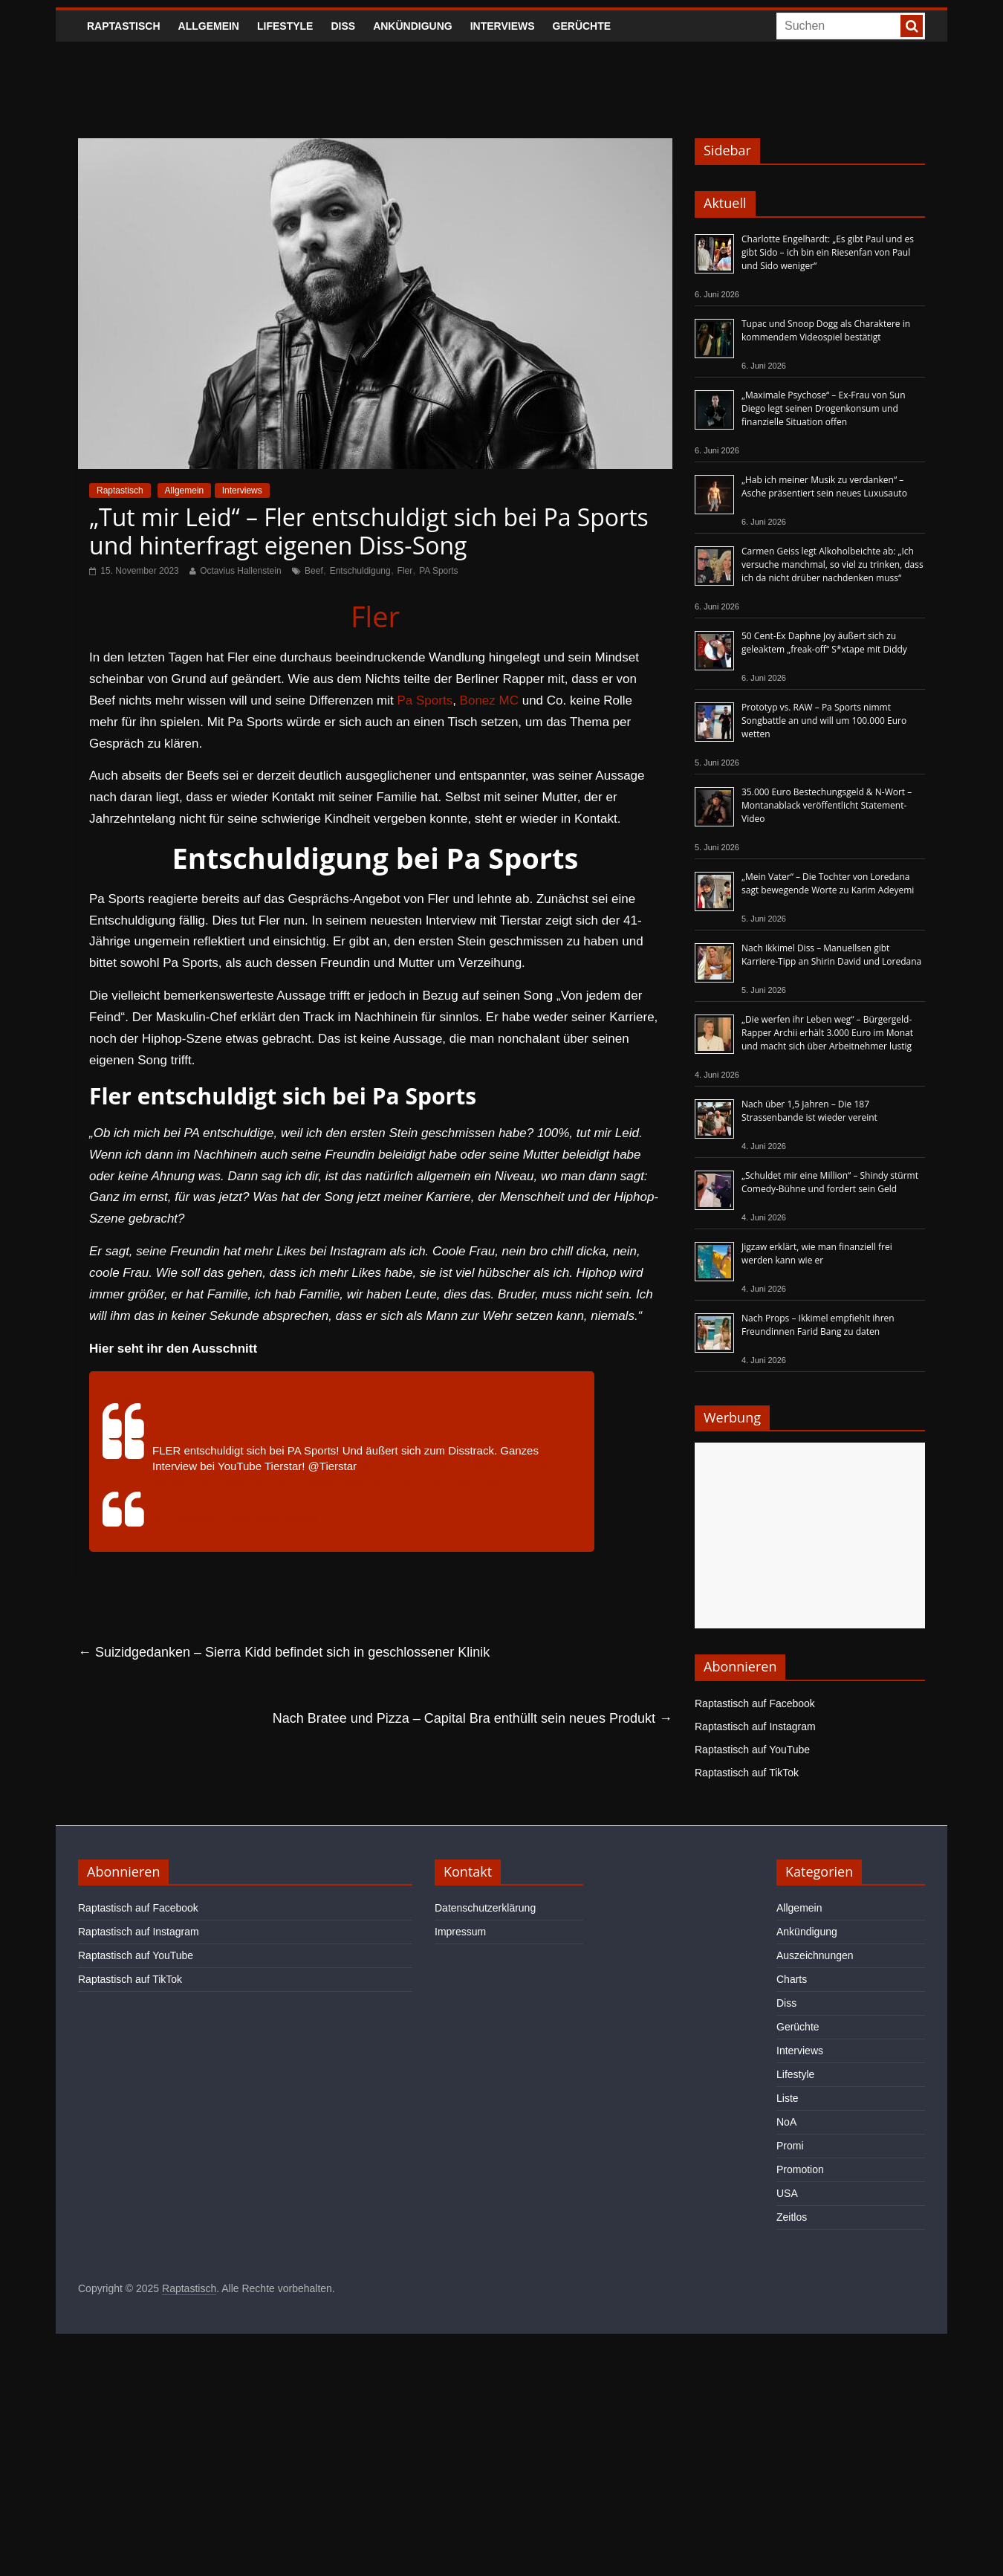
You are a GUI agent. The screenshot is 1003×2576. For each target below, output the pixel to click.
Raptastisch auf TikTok (747, 1773)
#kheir (553, 1466)
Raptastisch (123, 26)
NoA (786, 2122)
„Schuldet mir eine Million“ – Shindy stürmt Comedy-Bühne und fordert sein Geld (829, 1182)
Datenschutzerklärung (485, 1908)
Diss (343, 26)
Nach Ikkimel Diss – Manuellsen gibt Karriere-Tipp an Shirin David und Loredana (831, 955)
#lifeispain (313, 1481)
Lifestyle (285, 26)
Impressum (460, 1932)
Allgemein (208, 26)
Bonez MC (489, 700)
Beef (314, 571)
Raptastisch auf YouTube (752, 1749)
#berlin (453, 1466)
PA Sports (438, 571)
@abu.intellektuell (170, 1403)
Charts (791, 1979)
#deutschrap (504, 1466)
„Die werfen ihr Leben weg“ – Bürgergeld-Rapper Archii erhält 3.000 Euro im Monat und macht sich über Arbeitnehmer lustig (827, 1032)
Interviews (502, 26)
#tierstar (454, 1481)
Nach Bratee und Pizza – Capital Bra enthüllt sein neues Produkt (472, 1718)
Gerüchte (582, 26)
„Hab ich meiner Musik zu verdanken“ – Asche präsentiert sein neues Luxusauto (824, 486)
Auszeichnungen (815, 1955)
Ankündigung (412, 26)
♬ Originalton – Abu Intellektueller (235, 1518)
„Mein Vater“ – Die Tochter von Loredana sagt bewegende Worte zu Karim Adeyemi (827, 883)
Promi (790, 2146)
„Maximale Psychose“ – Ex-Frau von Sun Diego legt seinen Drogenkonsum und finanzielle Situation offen (823, 408)
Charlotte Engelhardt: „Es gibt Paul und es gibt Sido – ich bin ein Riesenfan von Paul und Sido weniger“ (827, 252)
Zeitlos (791, 2217)
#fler (370, 1466)
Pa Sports (424, 700)
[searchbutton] (911, 26)
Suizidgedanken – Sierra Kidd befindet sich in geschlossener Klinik (284, 1652)
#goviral (241, 1481)
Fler (405, 571)
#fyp (274, 1481)
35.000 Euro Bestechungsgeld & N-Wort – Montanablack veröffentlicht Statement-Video (826, 805)
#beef (492, 1481)
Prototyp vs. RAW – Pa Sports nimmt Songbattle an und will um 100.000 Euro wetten (823, 720)
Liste (787, 2098)
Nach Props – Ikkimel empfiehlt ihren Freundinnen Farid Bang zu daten (818, 1325)
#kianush (363, 1481)
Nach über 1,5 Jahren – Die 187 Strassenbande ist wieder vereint (809, 1111)
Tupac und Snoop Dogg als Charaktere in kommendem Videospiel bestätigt (825, 330)
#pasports (409, 1466)
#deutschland (185, 1481)
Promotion (800, 2169)
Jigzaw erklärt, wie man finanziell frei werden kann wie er (816, 1253)
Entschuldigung (360, 571)
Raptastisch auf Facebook (755, 1703)
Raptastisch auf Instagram (755, 1726)
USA (787, 2193)
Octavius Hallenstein (240, 571)
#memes (410, 1481)
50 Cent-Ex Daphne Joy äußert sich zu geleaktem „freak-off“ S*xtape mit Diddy (824, 643)
